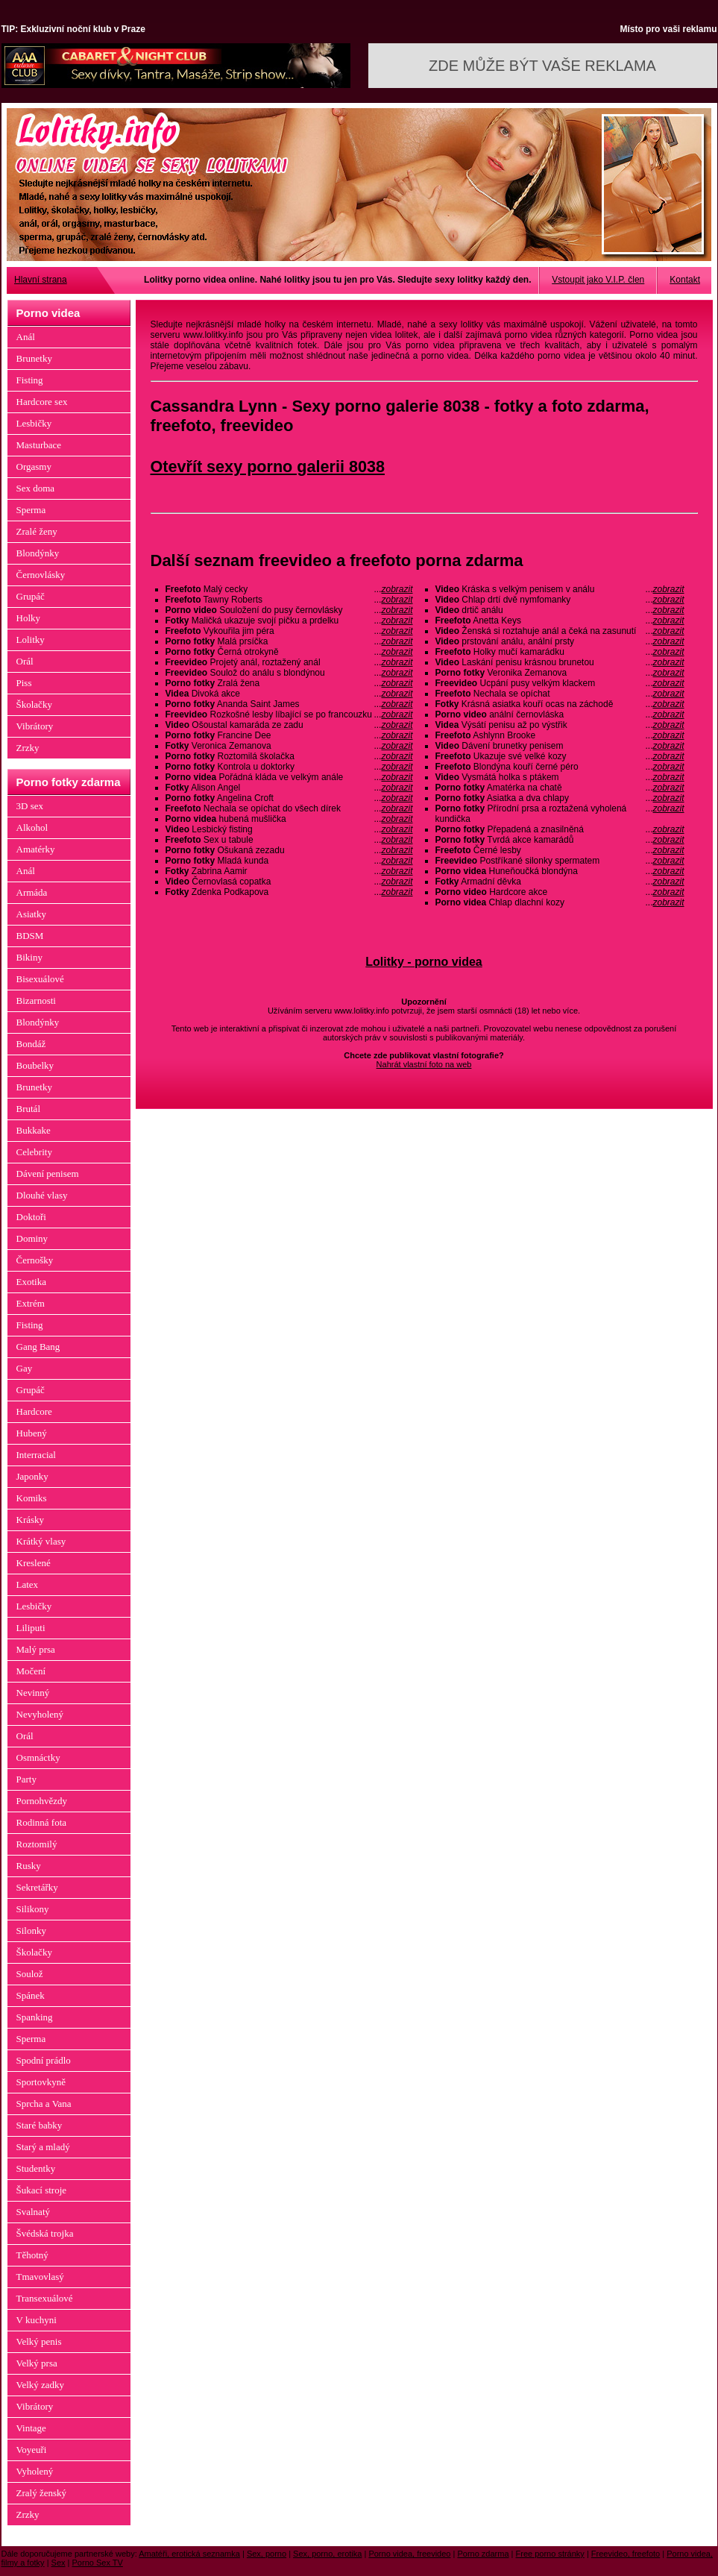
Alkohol (32, 827)
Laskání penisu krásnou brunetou (559, 662)
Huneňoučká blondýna (559, 871)
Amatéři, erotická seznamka (189, 2553)
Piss (24, 682)
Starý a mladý (43, 2146)
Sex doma (35, 488)
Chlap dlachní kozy (559, 902)
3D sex (29, 805)
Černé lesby (559, 850)
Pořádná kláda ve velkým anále (289, 777)
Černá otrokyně (289, 652)
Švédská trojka (45, 2233)
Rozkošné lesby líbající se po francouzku (289, 714)
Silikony (32, 1908)
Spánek (30, 1995)
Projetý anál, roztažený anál (289, 662)
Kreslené (33, 1562)
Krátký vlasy (41, 1541)
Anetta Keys (559, 620)
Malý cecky (289, 589)
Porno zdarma (482, 2553)
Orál (25, 661)
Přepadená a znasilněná (559, 829)
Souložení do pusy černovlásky (289, 610)
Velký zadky (40, 2384)
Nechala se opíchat (559, 693)
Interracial (36, 1454)
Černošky (35, 1260)
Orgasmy (33, 466)
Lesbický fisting (289, 829)
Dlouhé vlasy (42, 1195)
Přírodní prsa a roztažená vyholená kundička (559, 813)
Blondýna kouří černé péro (559, 766)
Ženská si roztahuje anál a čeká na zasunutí (559, 631)
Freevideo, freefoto (625, 2553)
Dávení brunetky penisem (559, 746)
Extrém (30, 1303)
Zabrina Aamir (289, 871)
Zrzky (28, 747)
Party (26, 1779)
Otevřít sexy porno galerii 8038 (268, 466)
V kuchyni (36, 2319)
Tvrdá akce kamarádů (559, 840)
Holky (28, 617)
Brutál (28, 1108)
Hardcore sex (42, 401)
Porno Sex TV (97, 2562)
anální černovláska (559, 714)
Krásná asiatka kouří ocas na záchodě (559, 704)
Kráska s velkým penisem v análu (559, 589)
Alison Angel (289, 787)
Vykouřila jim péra (289, 631)
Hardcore (34, 1411)
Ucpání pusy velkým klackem (559, 683)
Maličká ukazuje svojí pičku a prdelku (289, 620)
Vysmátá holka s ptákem (559, 777)
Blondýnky (38, 553)
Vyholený (35, 2471)
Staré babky (39, 2125)
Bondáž (31, 1043)
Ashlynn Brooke (559, 735)
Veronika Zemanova (559, 672)
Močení (31, 1671)
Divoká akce (289, 693)
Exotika (31, 1281)
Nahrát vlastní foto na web (424, 1064)
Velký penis (39, 2341)
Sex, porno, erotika (327, 2553)
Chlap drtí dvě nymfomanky (559, 599)
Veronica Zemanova (289, 746)
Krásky (30, 1519)
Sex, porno (266, 2553)
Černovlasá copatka (289, 881)
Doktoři (31, 1216)
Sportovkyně (41, 2081)
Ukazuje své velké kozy (559, 756)
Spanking (34, 2017)
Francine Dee (289, 735)
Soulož (29, 1973)
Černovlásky (41, 574)
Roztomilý (36, 1844)
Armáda (32, 892)
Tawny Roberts (289, 599)
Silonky (31, 1930)
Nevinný (33, 1692)
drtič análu (559, 610)
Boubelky (35, 1065)
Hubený (31, 1433)
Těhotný (32, 2255)
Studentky (36, 2168)
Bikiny (29, 957)
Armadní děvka (559, 881)
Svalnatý (33, 2211)
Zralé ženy (36, 531)
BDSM (30, 935)
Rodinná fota (41, 1822)
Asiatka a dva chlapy (559, 798)
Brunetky (34, 358)
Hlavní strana (40, 279)
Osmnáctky (38, 1757)
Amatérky (35, 849)
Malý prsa (35, 1649)
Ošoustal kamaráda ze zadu (289, 725)
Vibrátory (35, 726)
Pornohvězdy (42, 1800)
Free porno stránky (550, 2553)
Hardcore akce (559, 892)
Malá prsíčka (289, 641)
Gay (24, 1368)
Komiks (31, 1498)
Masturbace (39, 444)
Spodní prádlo (43, 2060)
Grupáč (30, 596)
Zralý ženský (41, 2492)
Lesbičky (34, 423)
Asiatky (31, 914)
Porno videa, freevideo (409, 2553)
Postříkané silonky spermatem (559, 860)
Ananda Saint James (289, 704)
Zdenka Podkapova (289, 892)
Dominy (32, 1238)
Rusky (28, 1865)
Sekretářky (37, 1887)
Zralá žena (289, 683)
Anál (25, 336)
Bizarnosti (36, 1000)
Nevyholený (40, 1714)
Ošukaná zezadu (289, 850)
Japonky (32, 1476)
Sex (58, 2562)
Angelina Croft (289, 798)
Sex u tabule (289, 840)
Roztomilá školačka (289, 756)
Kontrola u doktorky (289, 766)
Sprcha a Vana (44, 2103)
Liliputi (30, 1627)
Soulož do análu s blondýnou (289, 672)
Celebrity (34, 1151)
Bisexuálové (40, 978)
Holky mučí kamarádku (559, 652)
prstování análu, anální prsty (559, 641)
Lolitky (30, 639)
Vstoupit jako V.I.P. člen (598, 279)
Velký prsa (36, 2363)
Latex (27, 1584)
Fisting (29, 380)
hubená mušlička (289, 819)
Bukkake (33, 1130)
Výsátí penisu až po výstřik (559, 725)
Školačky (34, 704)
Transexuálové (44, 2298)
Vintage (31, 2428)
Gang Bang (38, 1346)
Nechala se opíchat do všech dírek (289, 808)
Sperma (31, 509)
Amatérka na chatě (559, 787)
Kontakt (685, 279)
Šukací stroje (41, 2190)
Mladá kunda (289, 860)
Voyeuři (31, 2449)
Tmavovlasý (40, 2276)
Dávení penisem (47, 1173)
